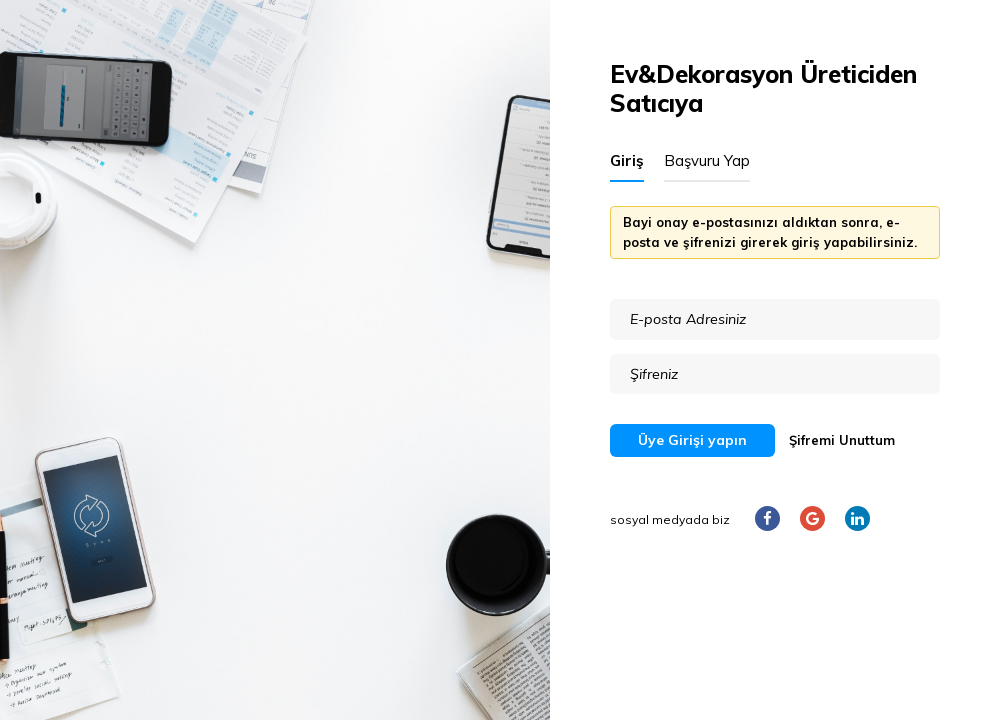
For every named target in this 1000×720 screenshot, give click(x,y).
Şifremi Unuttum (842, 440)
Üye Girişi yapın (692, 440)
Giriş (627, 160)
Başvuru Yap (707, 160)
